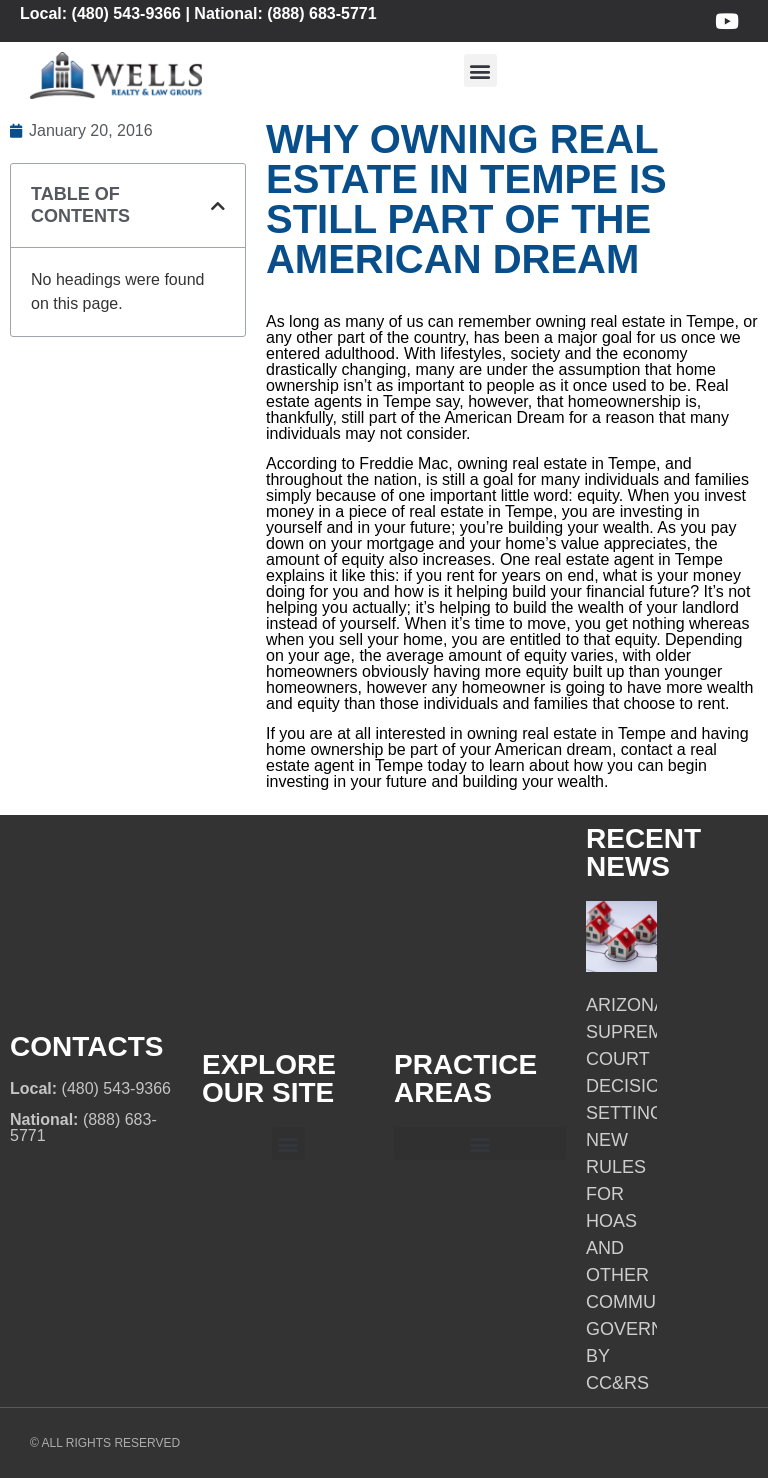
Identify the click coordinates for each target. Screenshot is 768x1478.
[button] (480, 70)
